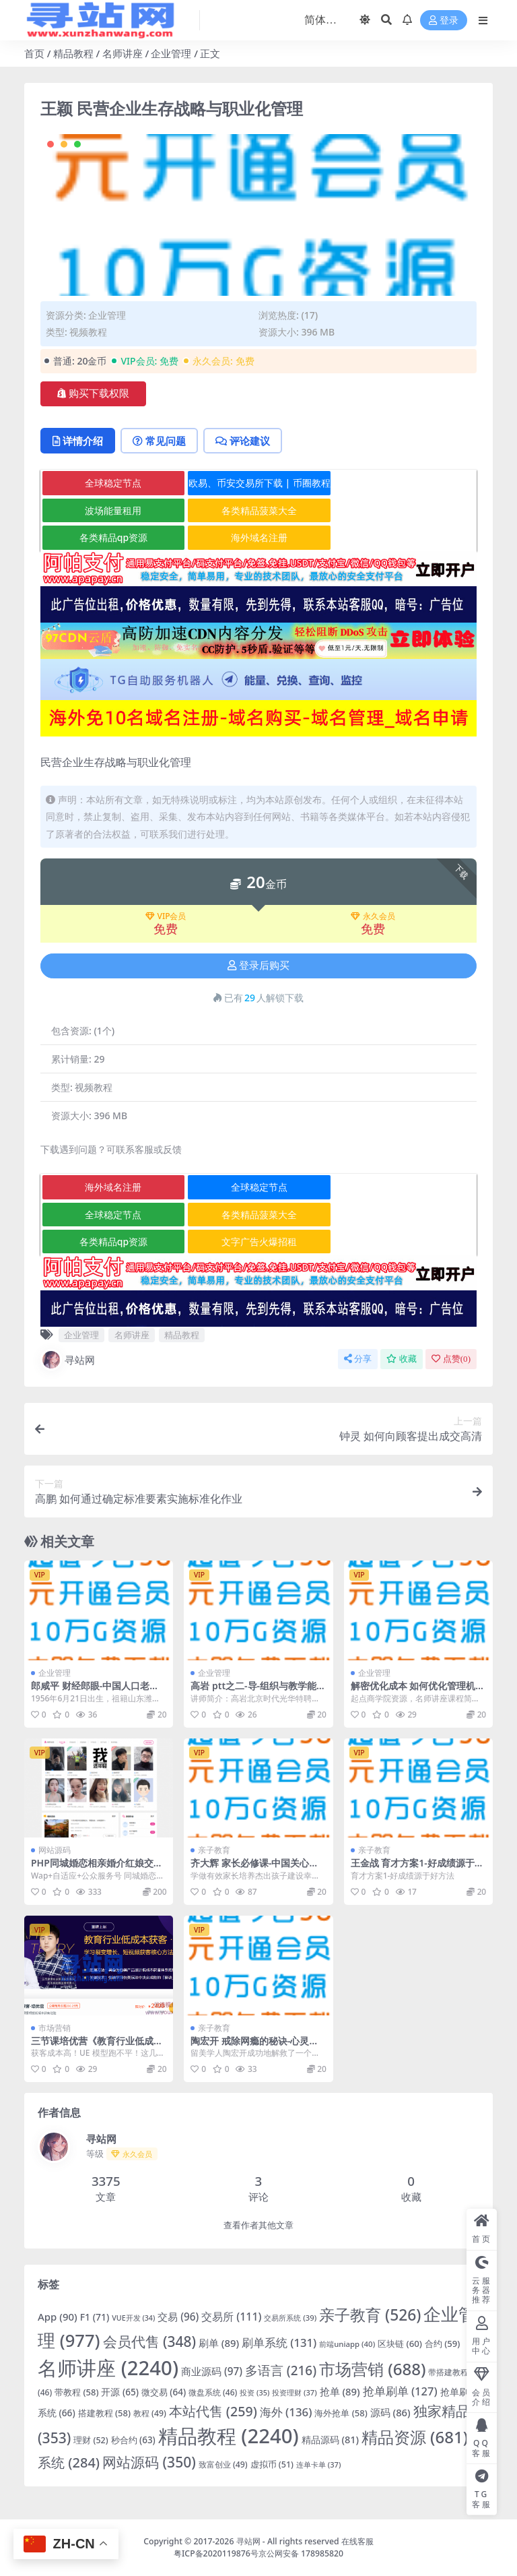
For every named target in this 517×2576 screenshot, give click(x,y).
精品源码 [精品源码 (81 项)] (330, 2439)
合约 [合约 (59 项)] (442, 2343)
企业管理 (171, 53)
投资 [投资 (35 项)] (254, 2392)
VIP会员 (165, 916)
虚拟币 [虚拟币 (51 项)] (272, 2464)
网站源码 (54, 1850)
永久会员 (373, 916)
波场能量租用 (113, 510)
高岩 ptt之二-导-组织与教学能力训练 (258, 1691)
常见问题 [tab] (159, 440)
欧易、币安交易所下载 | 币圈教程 (259, 482)
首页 (34, 53)
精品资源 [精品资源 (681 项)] (414, 2437)
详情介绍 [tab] (78, 440)
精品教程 (73, 53)
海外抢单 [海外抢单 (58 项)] (340, 2413)
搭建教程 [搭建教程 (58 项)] (104, 2413)
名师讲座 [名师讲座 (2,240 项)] (108, 2367)
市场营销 (54, 2028)
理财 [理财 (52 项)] (90, 2440)
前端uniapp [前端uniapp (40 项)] (347, 2344)
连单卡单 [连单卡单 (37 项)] (318, 2464)
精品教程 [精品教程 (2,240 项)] (228, 2435)
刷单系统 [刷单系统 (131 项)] (279, 2342)
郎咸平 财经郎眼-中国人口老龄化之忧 (95, 1691)
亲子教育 (214, 1850)
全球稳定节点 (113, 482)
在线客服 (357, 2541)
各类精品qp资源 (113, 537)
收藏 (401, 1359)
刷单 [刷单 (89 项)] (219, 2343)
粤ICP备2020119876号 (216, 2553)
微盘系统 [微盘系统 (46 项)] (212, 2392)
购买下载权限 (93, 393)
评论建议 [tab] (242, 440)
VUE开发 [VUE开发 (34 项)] (133, 2318)
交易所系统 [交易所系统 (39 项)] (290, 2318)
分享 (358, 1359)
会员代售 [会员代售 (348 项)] (150, 2341)
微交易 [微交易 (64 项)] (163, 2392)
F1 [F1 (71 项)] (95, 2317)
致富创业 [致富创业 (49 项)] (223, 2464)
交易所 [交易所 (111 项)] (231, 2316)
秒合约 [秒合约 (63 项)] (133, 2440)
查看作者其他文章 (258, 2225)
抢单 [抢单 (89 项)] (340, 2391)
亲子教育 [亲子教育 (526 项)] (370, 2314)
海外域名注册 (259, 537)
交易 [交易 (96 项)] (178, 2316)
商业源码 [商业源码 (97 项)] (211, 2371)
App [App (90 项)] (57, 2316)
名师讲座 (122, 53)
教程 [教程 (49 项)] (149, 2413)
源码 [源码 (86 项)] (390, 2412)
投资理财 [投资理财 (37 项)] (294, 2392)
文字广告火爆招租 (259, 1241)
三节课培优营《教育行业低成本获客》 (97, 2046)
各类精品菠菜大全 (259, 510)
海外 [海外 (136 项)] (286, 2412)
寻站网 (67, 1360)
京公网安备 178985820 (300, 2553)
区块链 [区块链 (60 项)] (400, 2343)
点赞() (451, 1359)
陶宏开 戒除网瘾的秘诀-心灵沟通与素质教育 (254, 2046)
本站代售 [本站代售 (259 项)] (213, 2411)
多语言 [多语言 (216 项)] (280, 2370)
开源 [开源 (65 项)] (119, 2392)
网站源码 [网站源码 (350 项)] (149, 2462)
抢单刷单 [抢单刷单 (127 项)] (400, 2391)
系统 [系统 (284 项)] (69, 2462)
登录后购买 (258, 965)
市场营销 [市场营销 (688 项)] (372, 2369)
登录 (443, 20)
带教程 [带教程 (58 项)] (76, 2392)
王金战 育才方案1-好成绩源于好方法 (417, 1868)
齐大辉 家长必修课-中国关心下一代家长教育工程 (254, 1868)
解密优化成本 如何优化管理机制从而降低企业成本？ (418, 1691)
